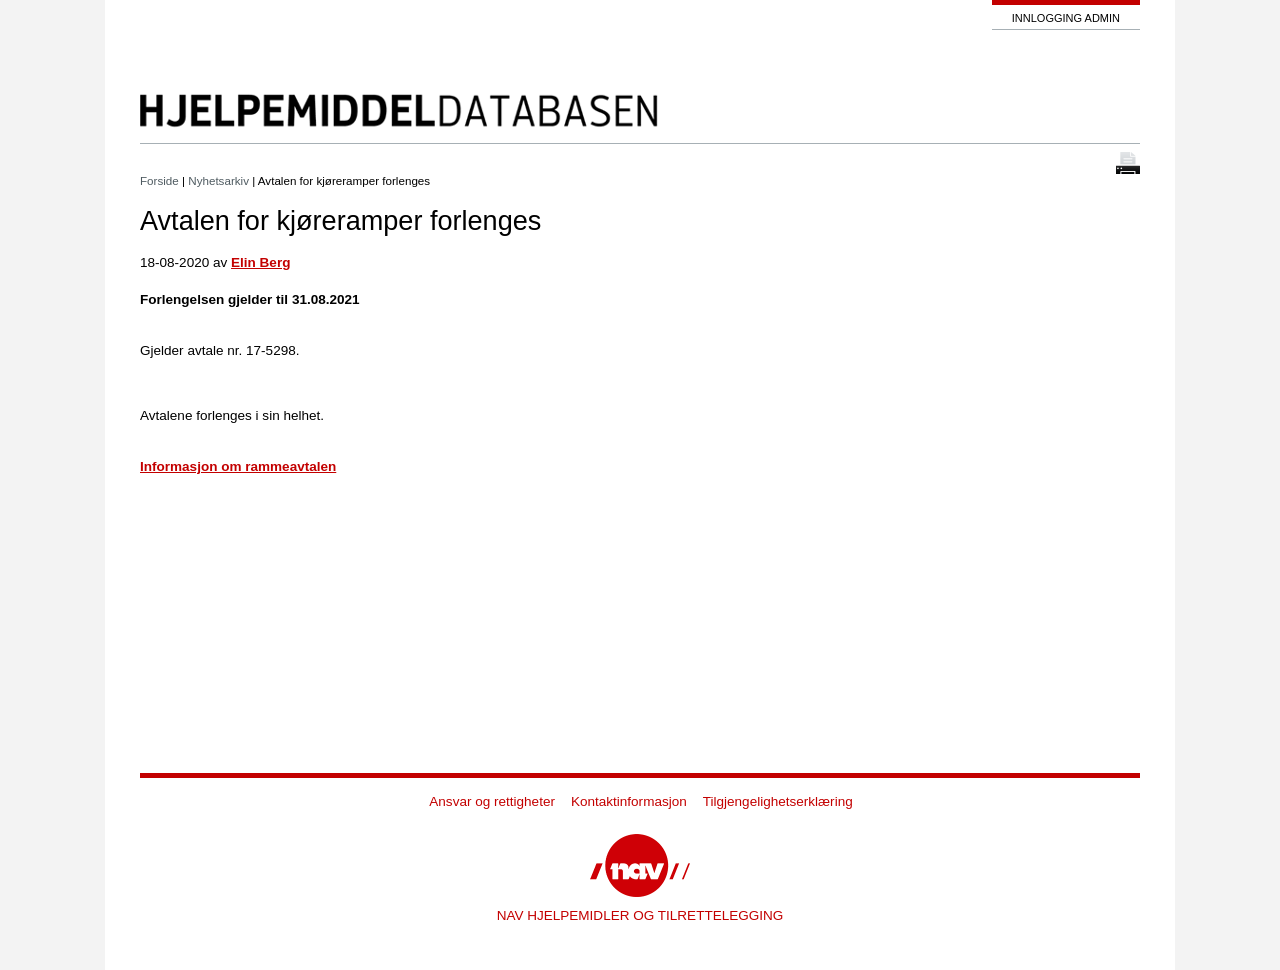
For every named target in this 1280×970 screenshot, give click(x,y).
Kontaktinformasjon (629, 801)
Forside (159, 180)
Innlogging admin (1066, 18)
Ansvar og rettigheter (492, 801)
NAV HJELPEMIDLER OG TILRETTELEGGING (640, 915)
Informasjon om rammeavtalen (238, 466)
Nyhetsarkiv (218, 180)
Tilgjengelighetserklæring (778, 801)
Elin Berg (260, 262)
